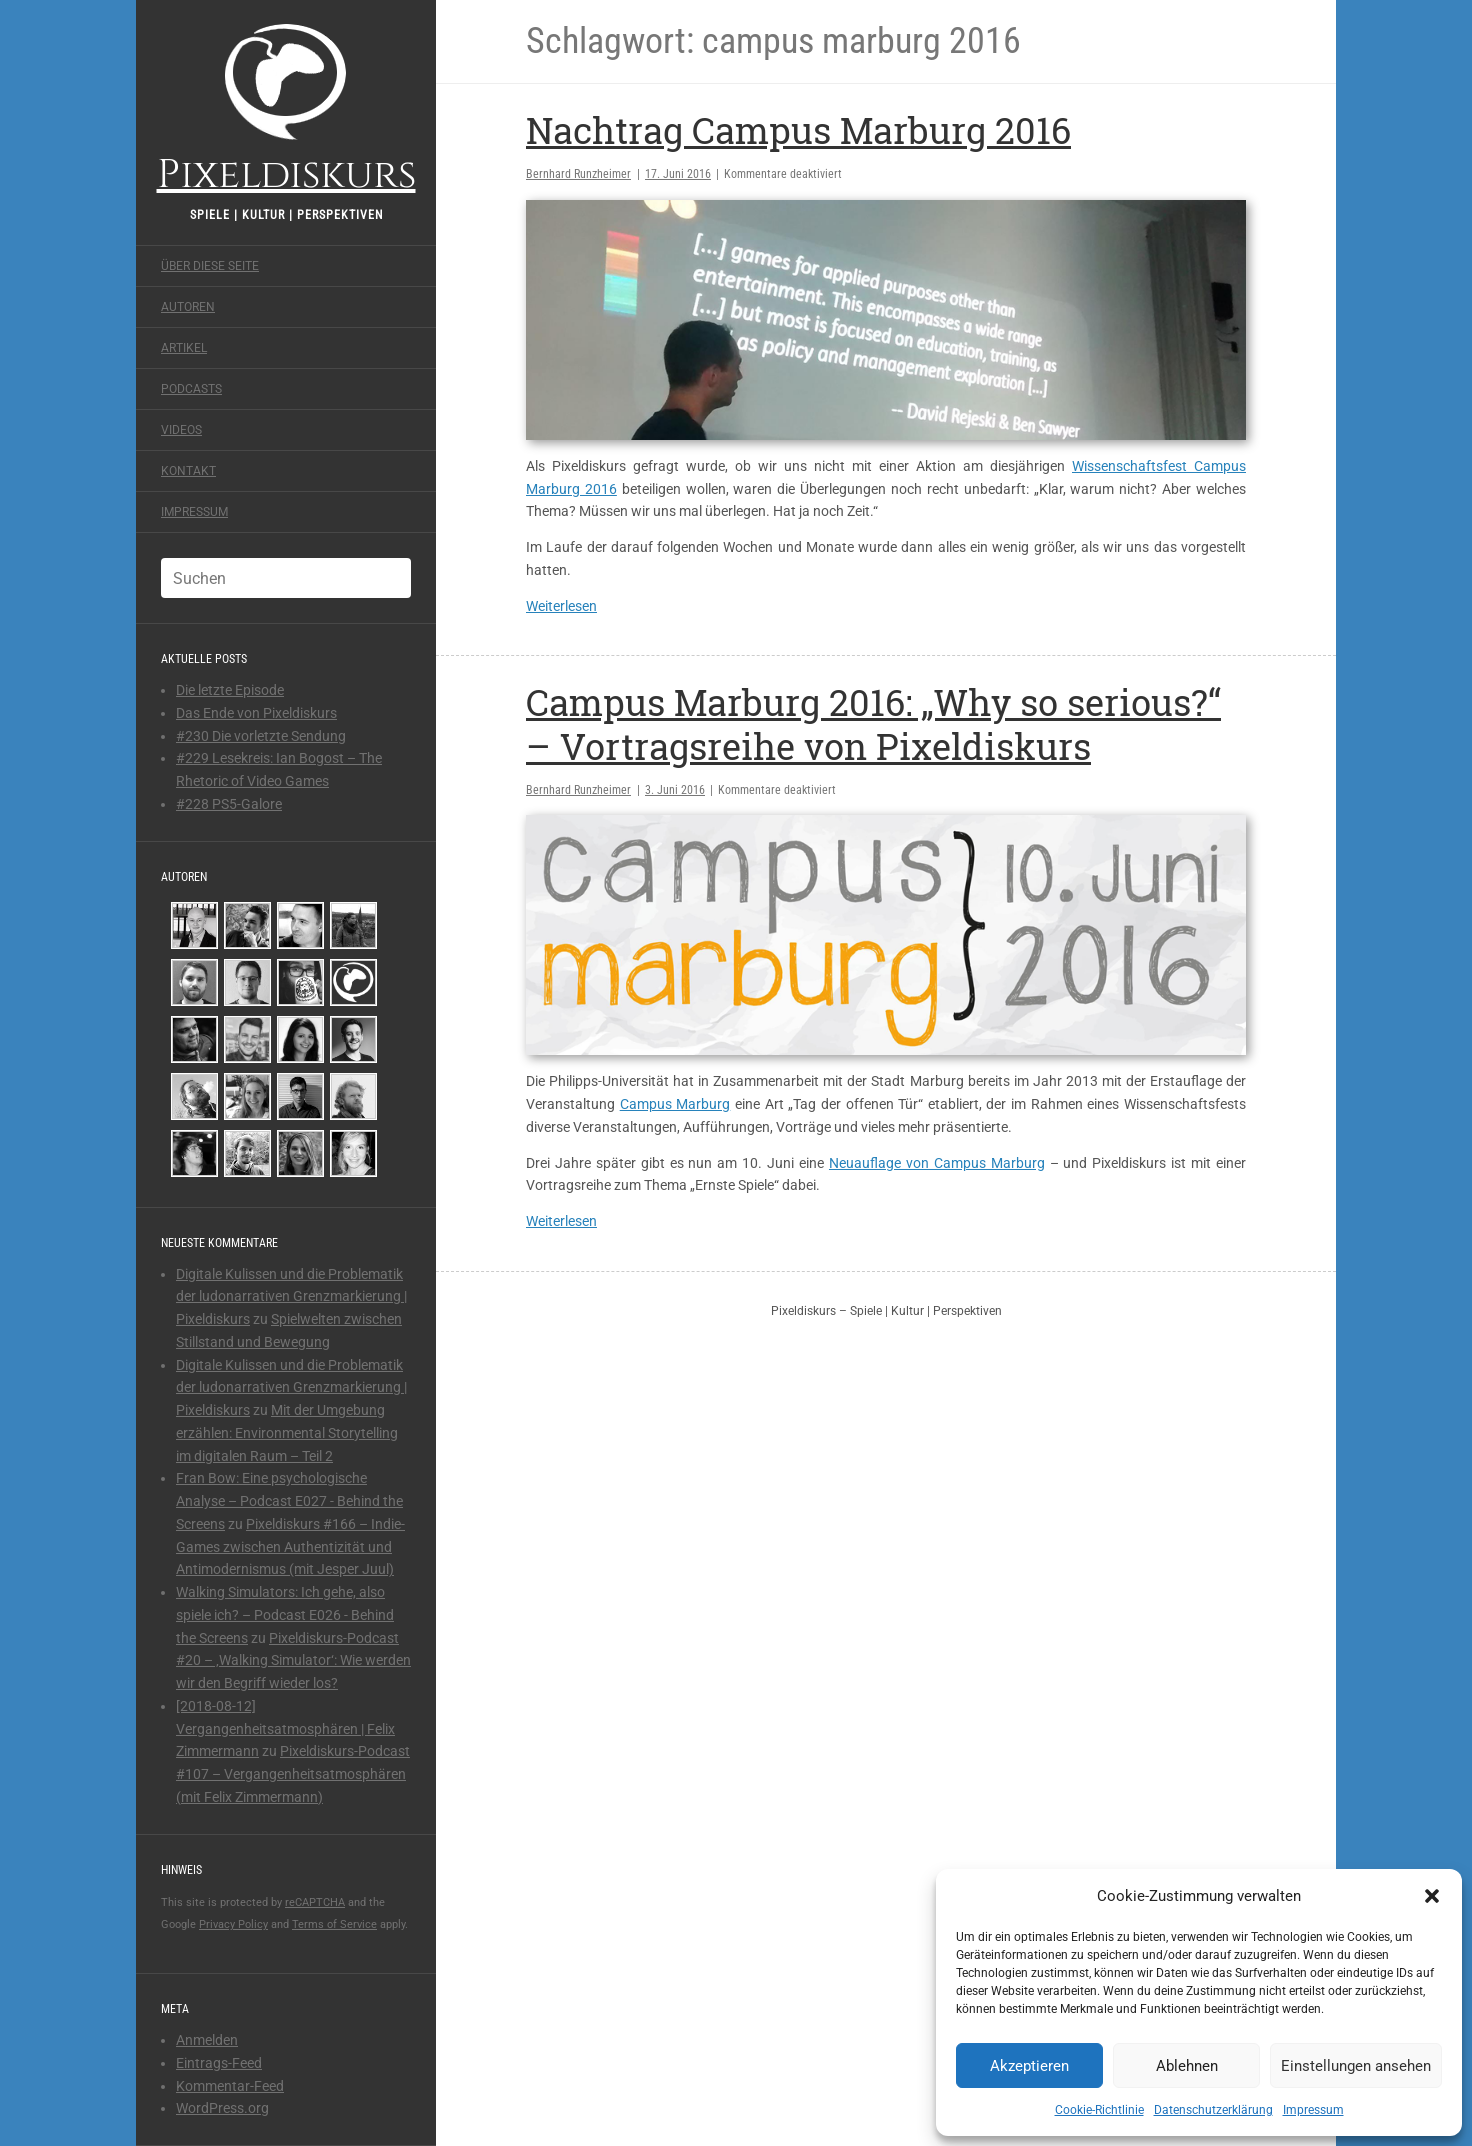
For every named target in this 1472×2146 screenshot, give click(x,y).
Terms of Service (334, 1924)
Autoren (188, 307)
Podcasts (191, 389)
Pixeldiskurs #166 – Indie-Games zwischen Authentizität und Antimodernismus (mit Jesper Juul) (290, 1547)
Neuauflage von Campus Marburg (937, 1163)
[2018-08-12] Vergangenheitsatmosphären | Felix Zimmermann (285, 1729)
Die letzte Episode (230, 690)
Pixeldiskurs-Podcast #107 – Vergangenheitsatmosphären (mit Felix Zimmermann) (293, 1774)
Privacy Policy (233, 1924)
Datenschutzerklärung (1213, 2110)
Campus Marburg (675, 1104)
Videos (181, 430)
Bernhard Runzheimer (578, 174)
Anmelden (207, 2040)
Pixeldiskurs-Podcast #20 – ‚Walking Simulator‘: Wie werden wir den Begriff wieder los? (293, 1661)
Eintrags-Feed (219, 2063)
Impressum (1313, 2110)
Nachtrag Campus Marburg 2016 (798, 130)
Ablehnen (1187, 2066)
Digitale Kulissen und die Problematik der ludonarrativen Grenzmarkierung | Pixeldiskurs (291, 1297)
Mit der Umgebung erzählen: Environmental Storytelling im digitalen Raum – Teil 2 (287, 1433)
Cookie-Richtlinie (1099, 2110)
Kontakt (188, 471)
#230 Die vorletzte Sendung (261, 736)
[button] (1432, 1896)
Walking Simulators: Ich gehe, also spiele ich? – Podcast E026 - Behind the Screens (285, 1615)
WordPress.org (222, 2108)
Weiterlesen (561, 606)
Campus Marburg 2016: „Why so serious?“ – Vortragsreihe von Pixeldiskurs (873, 723)
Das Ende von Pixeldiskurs (256, 713)
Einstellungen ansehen (1356, 2066)
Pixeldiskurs (286, 107)
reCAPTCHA (315, 1902)
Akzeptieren (1029, 2066)
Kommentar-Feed (230, 2086)
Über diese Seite (210, 266)
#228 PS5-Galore (229, 804)
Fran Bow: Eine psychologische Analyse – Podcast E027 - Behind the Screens (289, 1501)
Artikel (184, 348)
